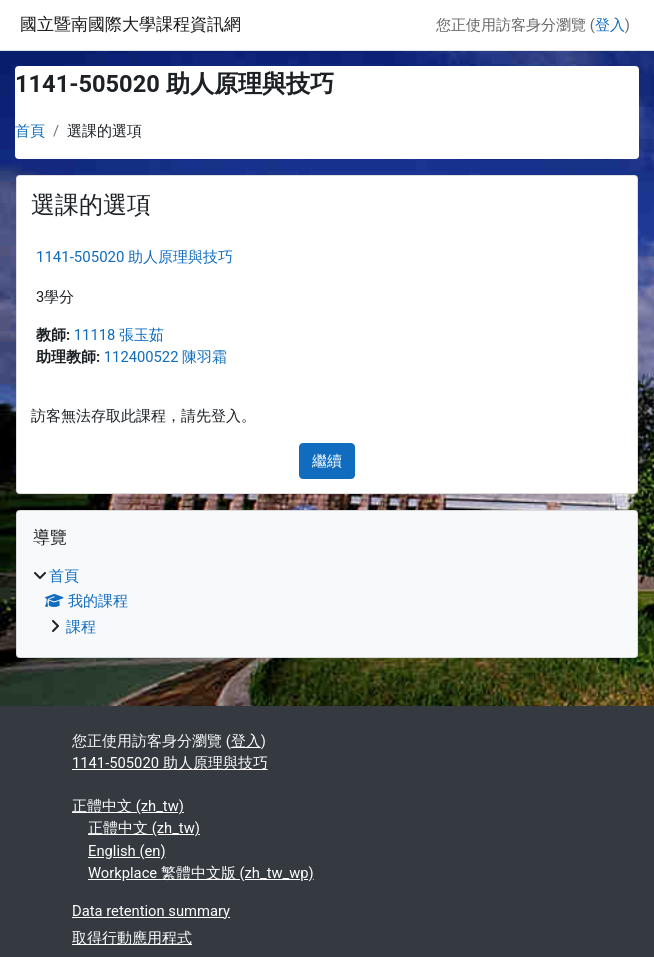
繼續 (327, 461)
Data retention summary (151, 911)
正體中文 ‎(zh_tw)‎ (128, 806)
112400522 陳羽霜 (165, 357)
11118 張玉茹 (119, 335)
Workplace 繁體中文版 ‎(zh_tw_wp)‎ (201, 873)
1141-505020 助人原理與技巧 (134, 257)
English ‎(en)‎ (127, 851)
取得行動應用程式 (132, 938)
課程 (81, 627)
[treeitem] (327, 601)
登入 (610, 25)
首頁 (30, 131)
